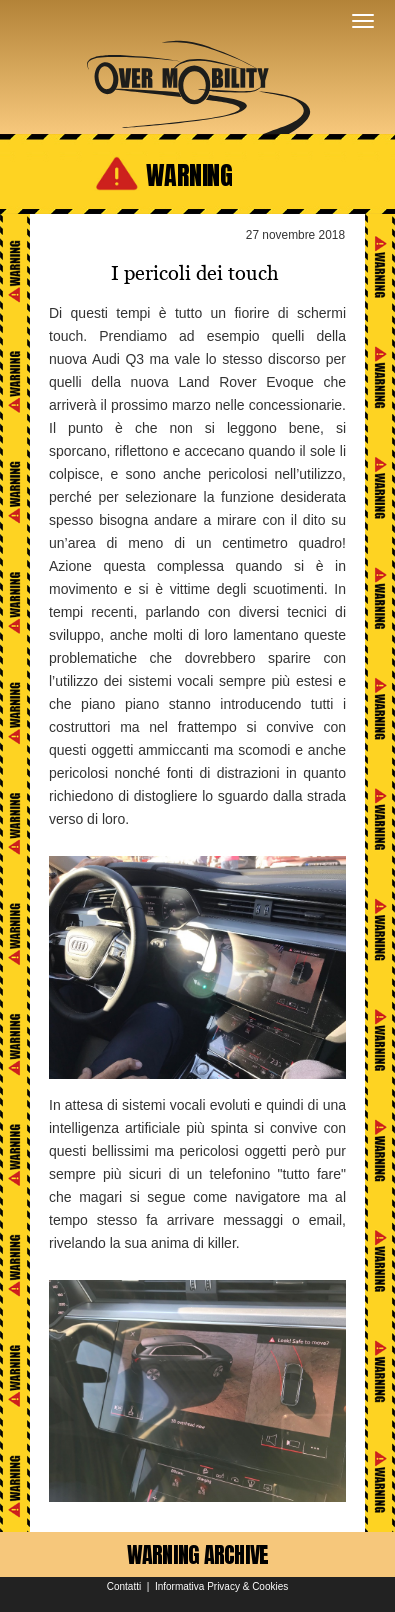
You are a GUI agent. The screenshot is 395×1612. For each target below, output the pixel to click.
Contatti (124, 1586)
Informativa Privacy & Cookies (221, 1586)
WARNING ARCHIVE (198, 1554)
